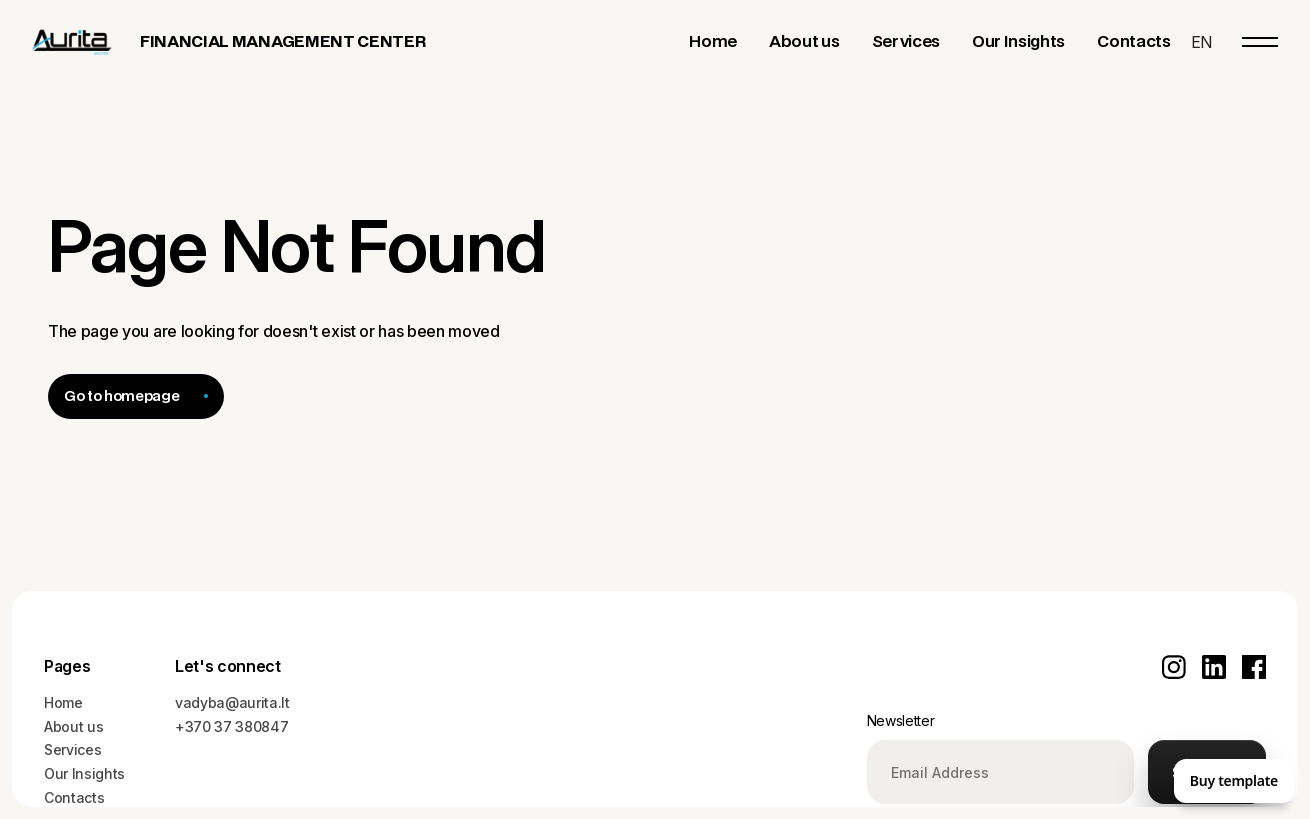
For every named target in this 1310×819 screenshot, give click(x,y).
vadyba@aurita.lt (232, 702)
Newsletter (901, 720)
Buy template (1234, 780)
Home (63, 702)
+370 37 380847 (232, 726)
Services (72, 749)
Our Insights (84, 773)
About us (73, 726)
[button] (1201, 42)
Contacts (74, 797)
